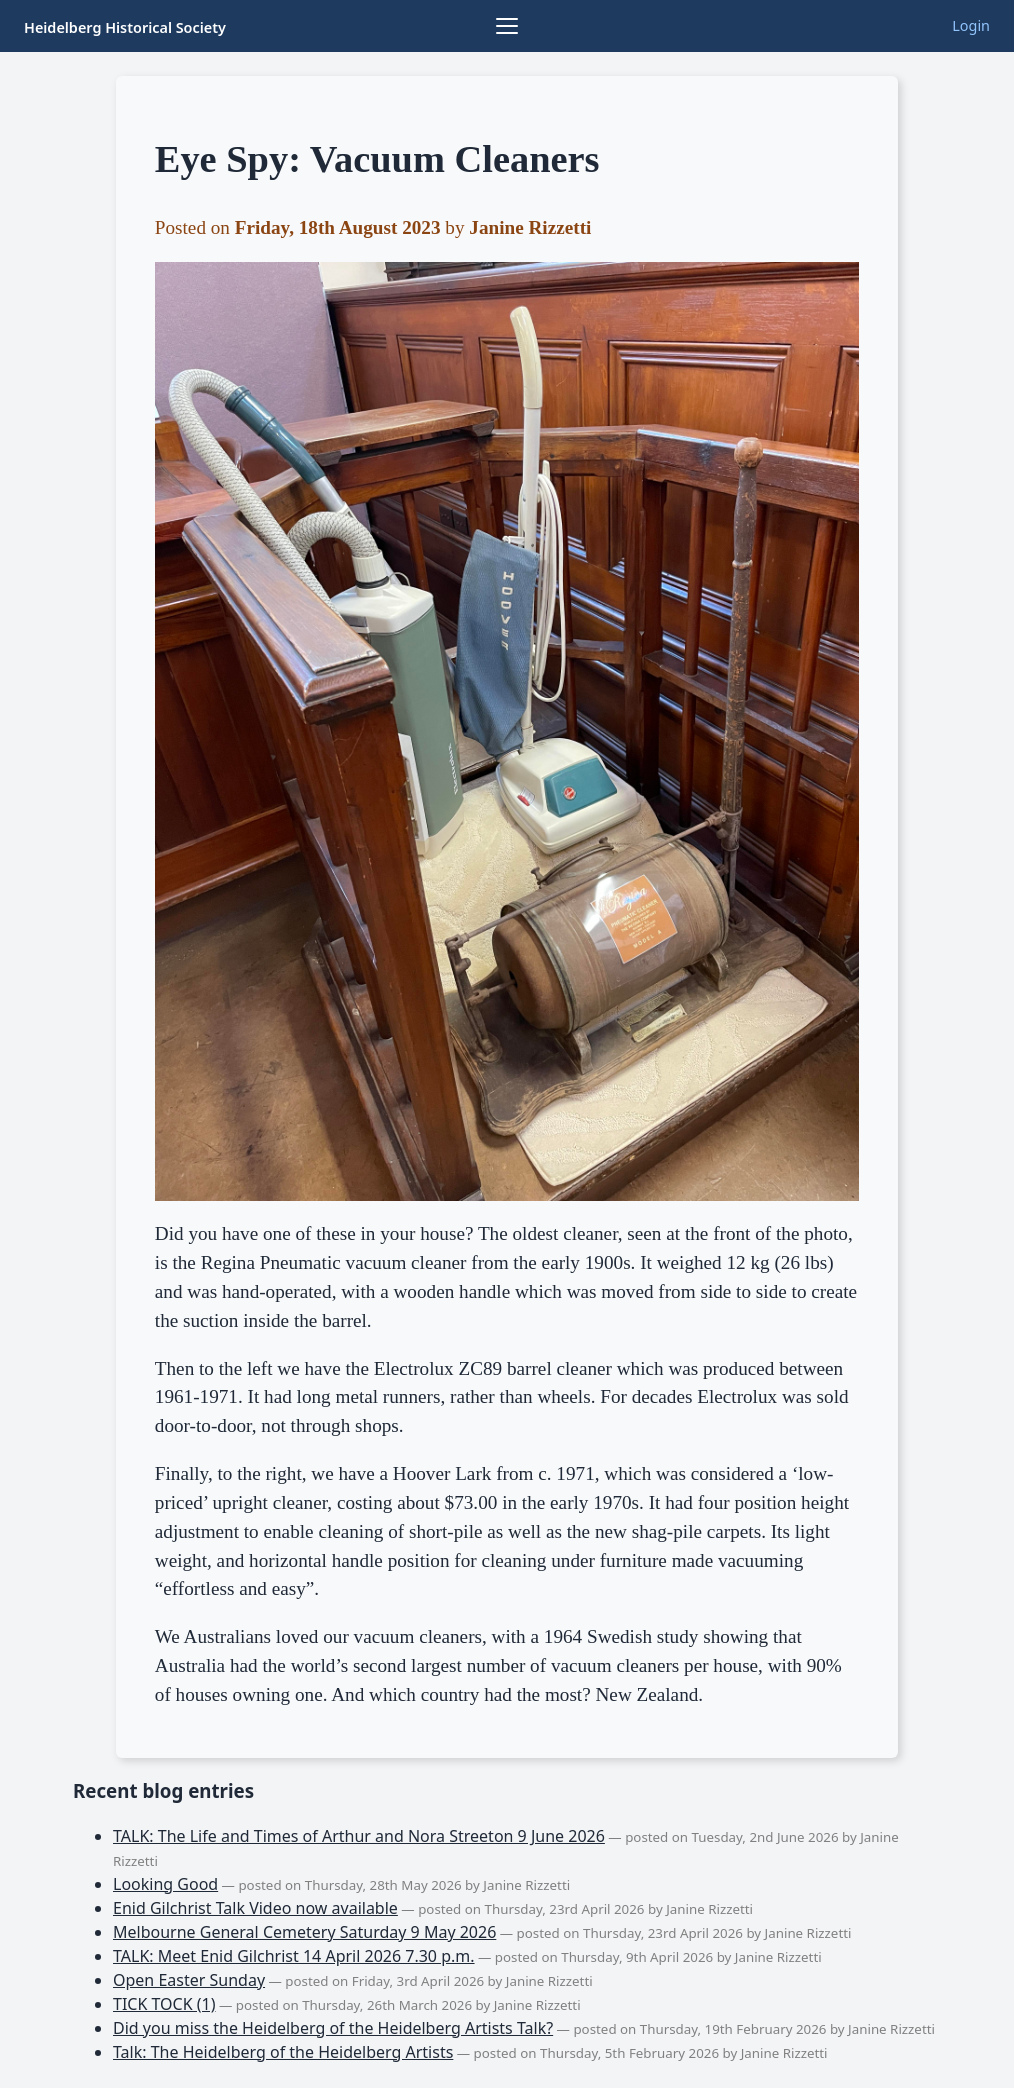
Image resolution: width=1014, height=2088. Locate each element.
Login (971, 25)
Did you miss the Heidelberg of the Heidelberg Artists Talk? (333, 2028)
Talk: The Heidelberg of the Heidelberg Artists (283, 2052)
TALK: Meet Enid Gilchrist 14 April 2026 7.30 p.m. (294, 1956)
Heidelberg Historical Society (125, 27)
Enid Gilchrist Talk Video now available (255, 1908)
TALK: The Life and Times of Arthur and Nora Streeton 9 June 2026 (359, 1836)
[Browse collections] (507, 26)
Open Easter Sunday (189, 1980)
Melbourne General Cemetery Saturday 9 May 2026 (304, 1932)
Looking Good (165, 1884)
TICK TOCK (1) (164, 2004)
